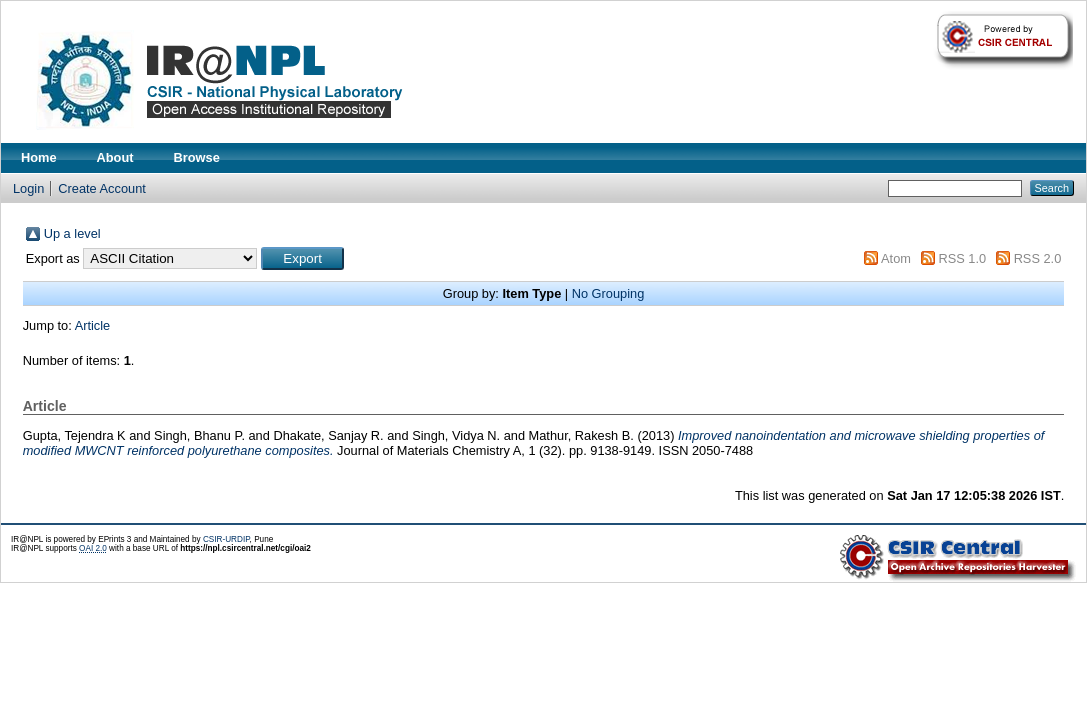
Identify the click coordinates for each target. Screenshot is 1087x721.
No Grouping (608, 293)
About (115, 157)
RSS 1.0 (962, 258)
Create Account (102, 188)
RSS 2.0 (1038, 258)
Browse (197, 157)
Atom (896, 258)
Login (28, 188)
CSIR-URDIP (226, 539)
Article (93, 325)
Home (39, 157)
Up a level (72, 233)
